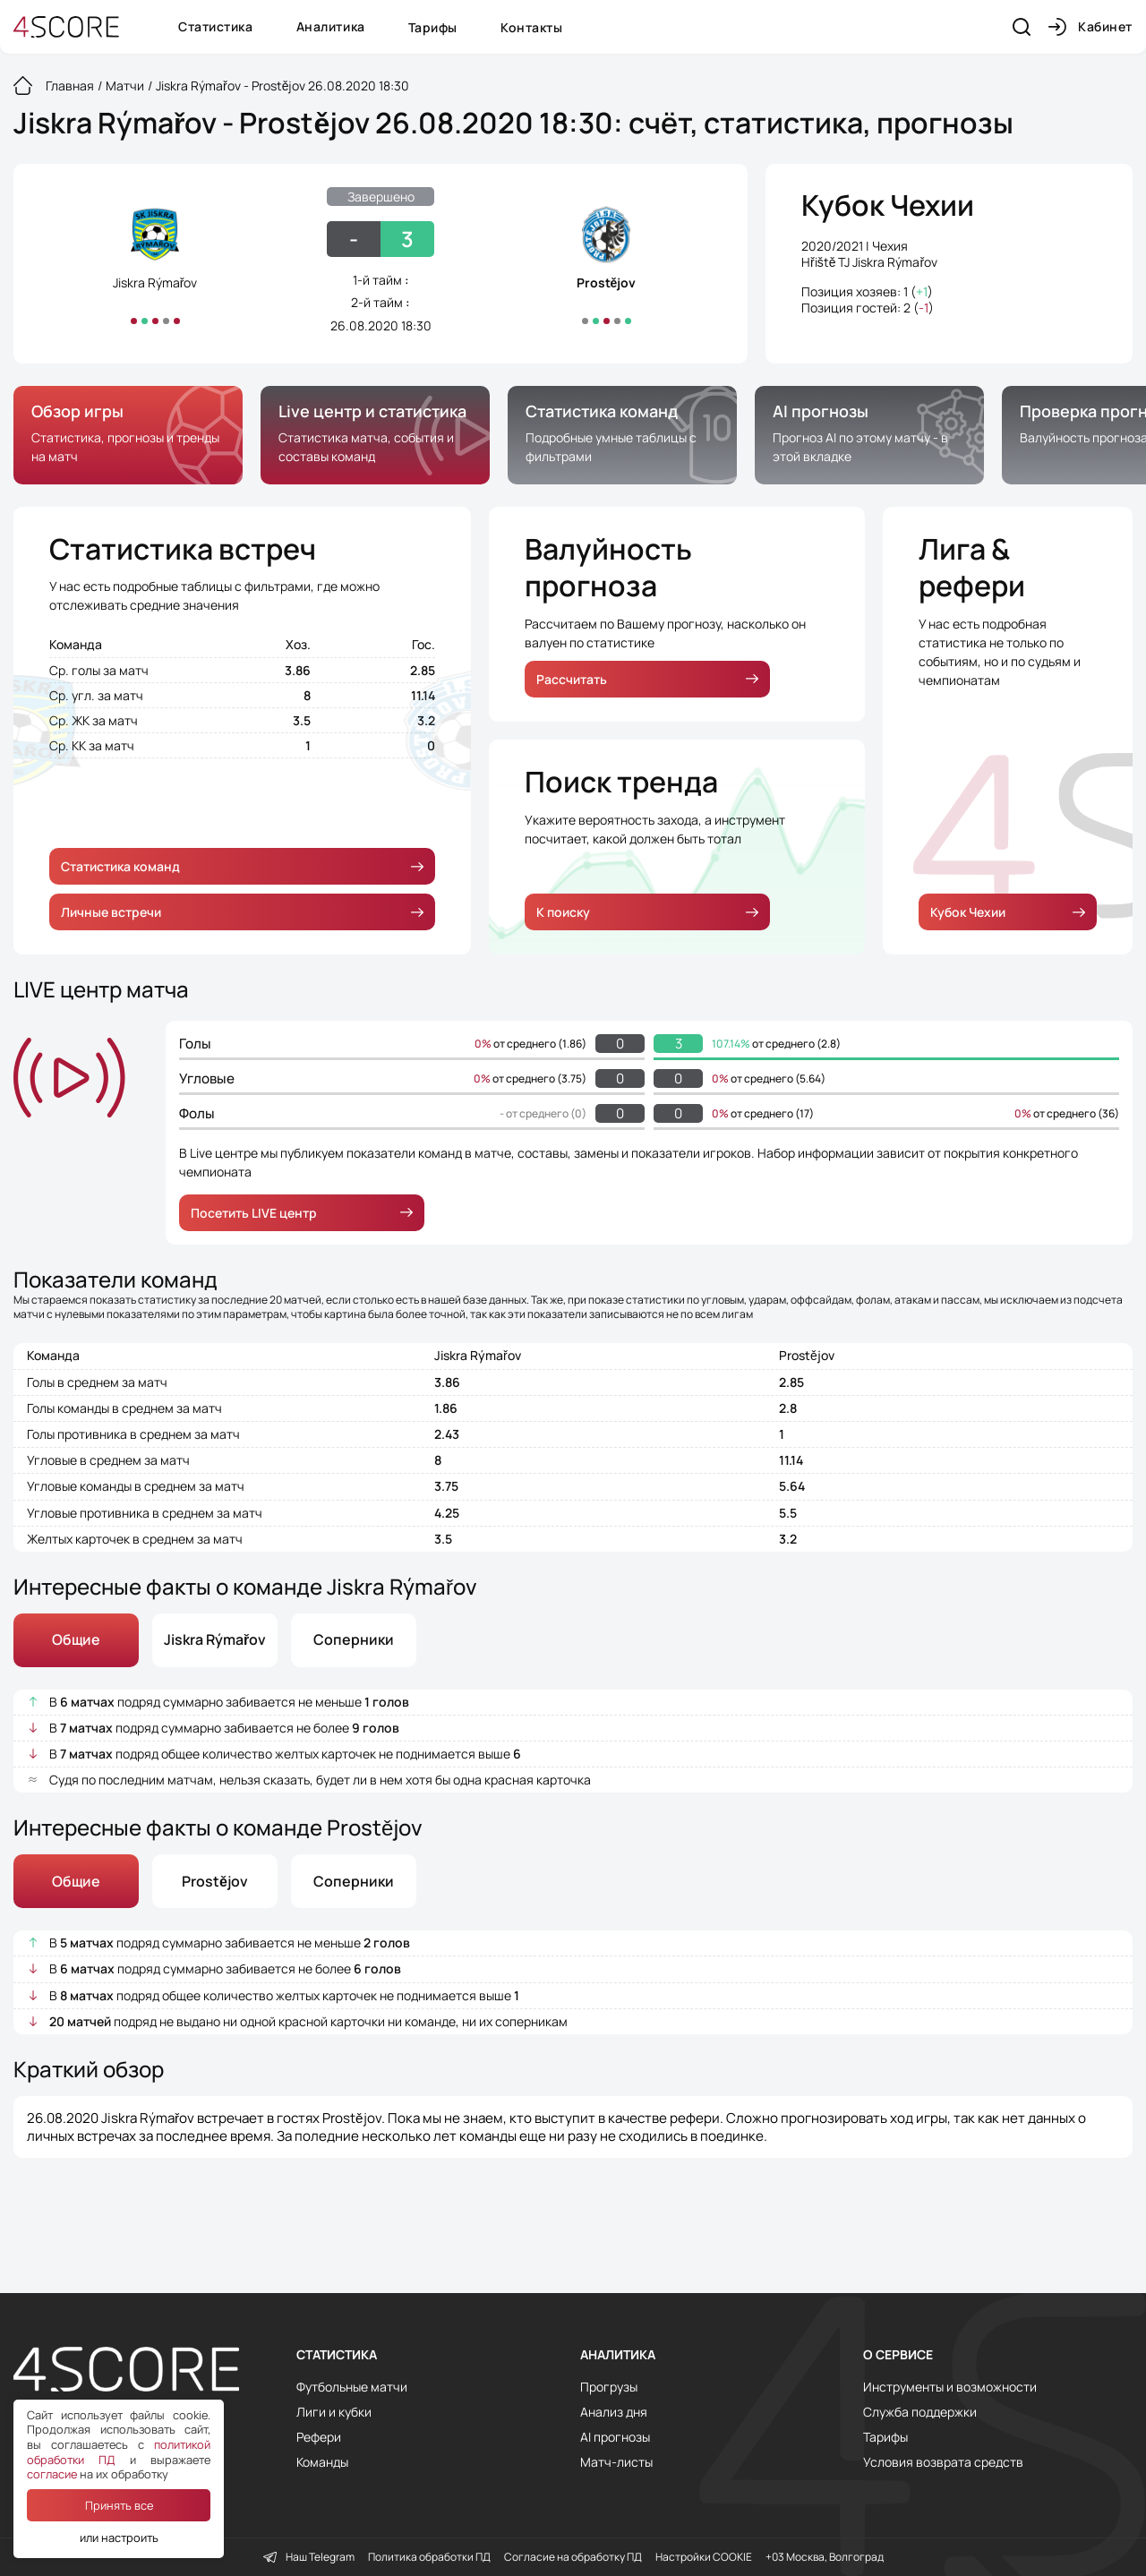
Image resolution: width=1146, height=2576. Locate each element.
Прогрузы (608, 2387)
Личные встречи (242, 911)
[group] (128, 435)
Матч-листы (616, 2462)
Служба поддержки (920, 2412)
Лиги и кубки (334, 2412)
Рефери (318, 2437)
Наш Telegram (309, 2557)
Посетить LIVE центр (302, 1212)
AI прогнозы (615, 2437)
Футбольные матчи (351, 2387)
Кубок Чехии (887, 206)
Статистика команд (242, 866)
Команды (322, 2462)
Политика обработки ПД (429, 2557)
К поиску (647, 911)
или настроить (119, 2537)
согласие (52, 2474)
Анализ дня (613, 2412)
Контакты (531, 27)
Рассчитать (647, 679)
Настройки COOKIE (703, 2557)
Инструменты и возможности (950, 2387)
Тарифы (433, 27)
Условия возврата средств (943, 2462)
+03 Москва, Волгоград (824, 2557)
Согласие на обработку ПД (573, 2557)
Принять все (119, 2505)
